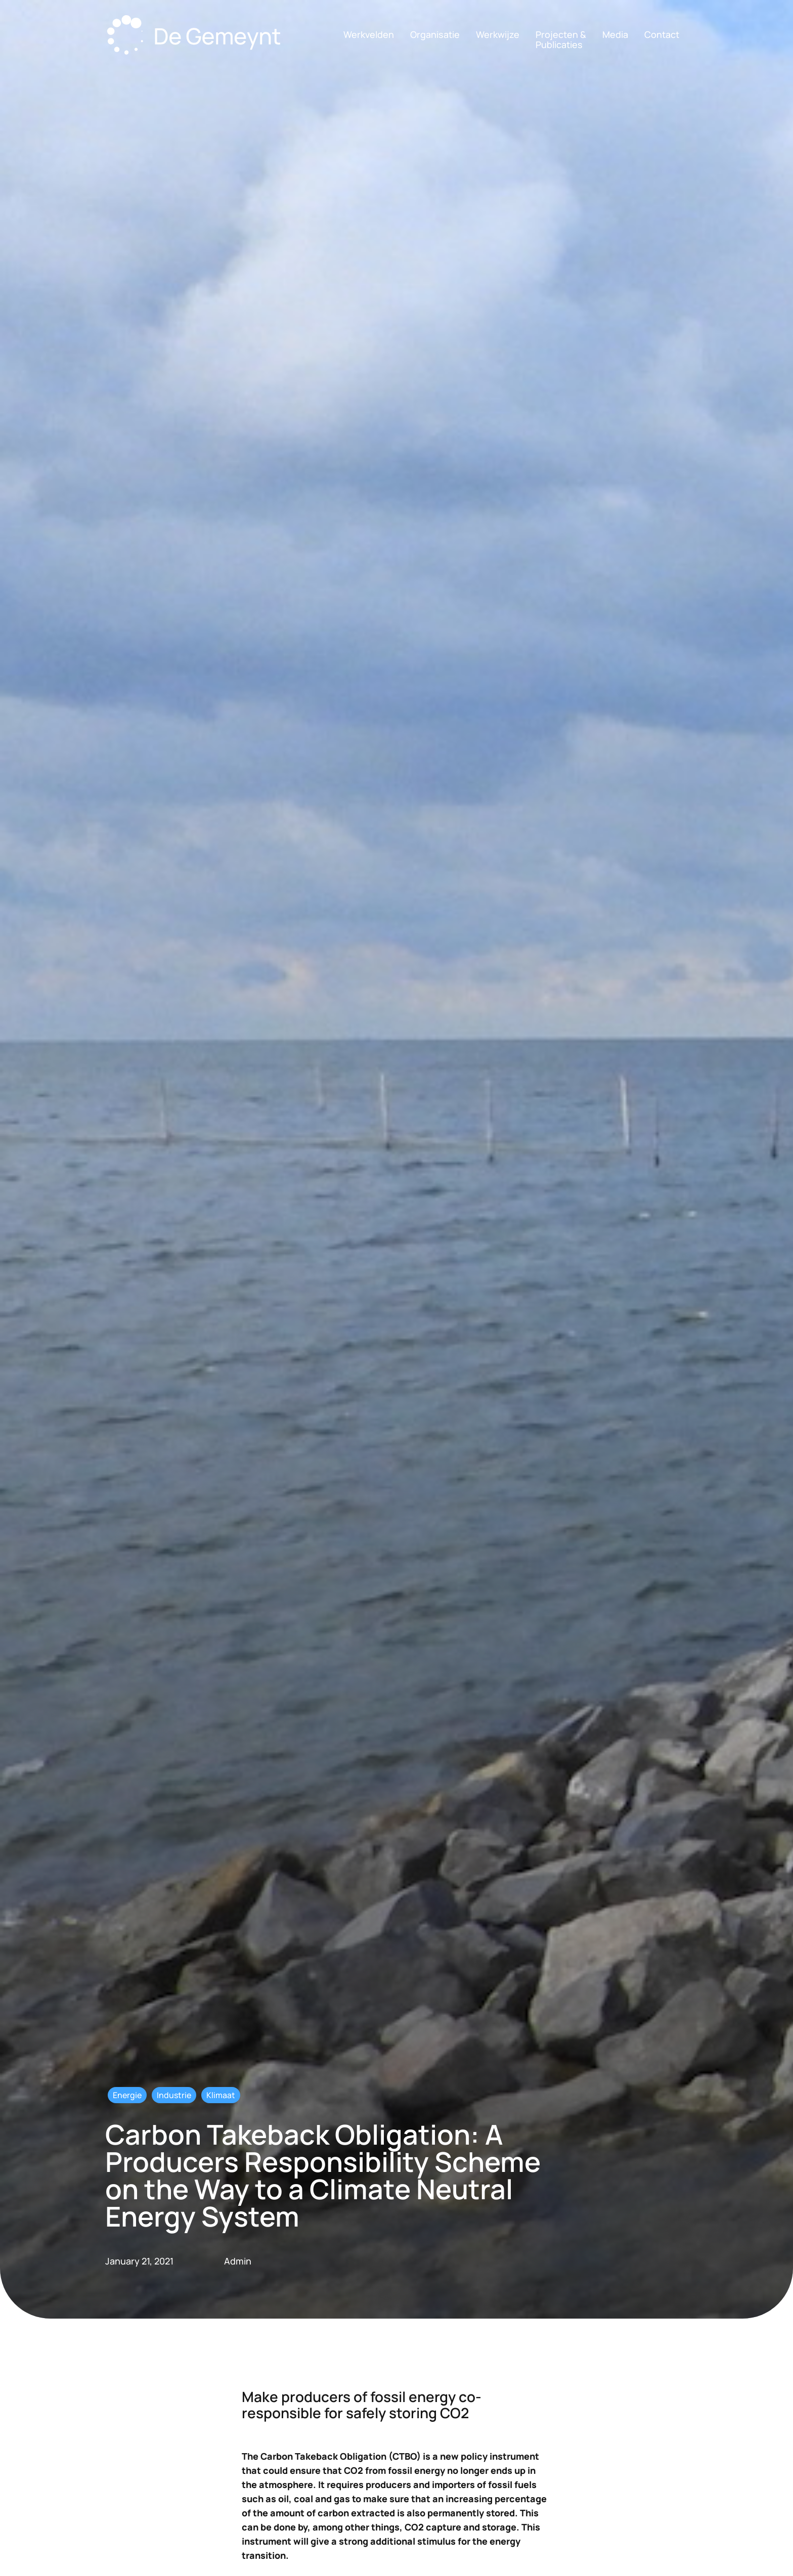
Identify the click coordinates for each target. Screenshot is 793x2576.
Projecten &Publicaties (561, 39)
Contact (661, 34)
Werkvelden (368, 34)
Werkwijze (497, 34)
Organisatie (435, 34)
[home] (197, 36)
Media (615, 34)
